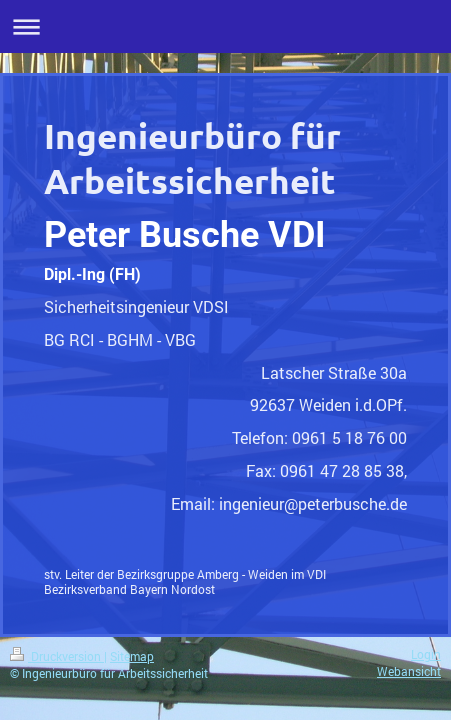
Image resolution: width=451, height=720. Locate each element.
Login (426, 654)
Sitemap (132, 656)
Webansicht (409, 671)
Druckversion (57, 656)
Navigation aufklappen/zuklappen (225, 26)
